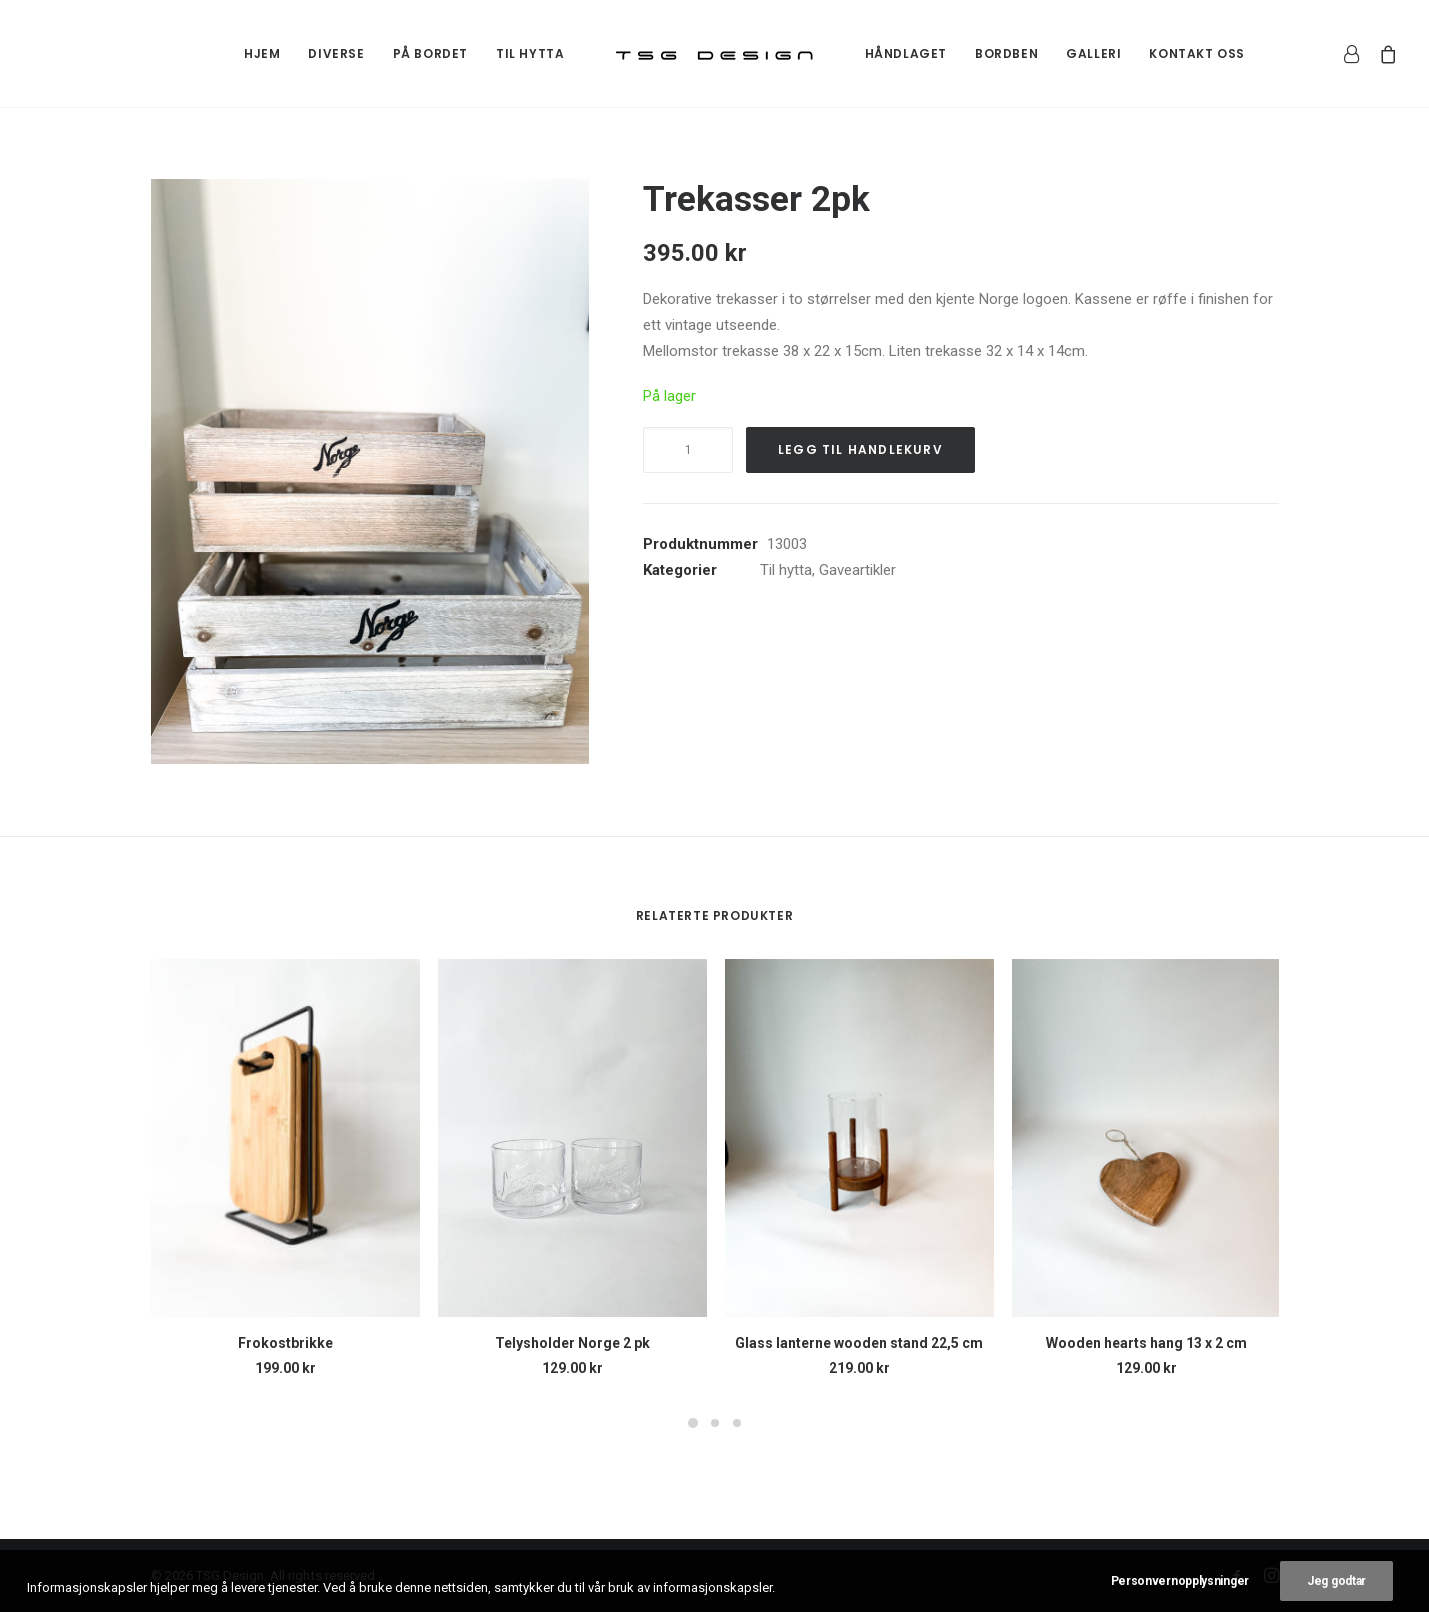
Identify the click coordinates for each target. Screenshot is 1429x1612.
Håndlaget (906, 53)
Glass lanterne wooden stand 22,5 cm (859, 1343)
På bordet (430, 53)
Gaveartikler (857, 570)
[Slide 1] (693, 1423)
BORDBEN (1006, 53)
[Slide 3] (737, 1423)
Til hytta (530, 53)
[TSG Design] (715, 53)
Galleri (1093, 53)
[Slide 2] (715, 1423)
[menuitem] (262, 53)
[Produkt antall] (688, 450)
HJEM (262, 53)
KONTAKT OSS (1197, 53)
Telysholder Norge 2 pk (572, 1343)
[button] (370, 471)
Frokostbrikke (285, 1343)
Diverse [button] (336, 53)
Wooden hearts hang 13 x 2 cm (1146, 1343)
